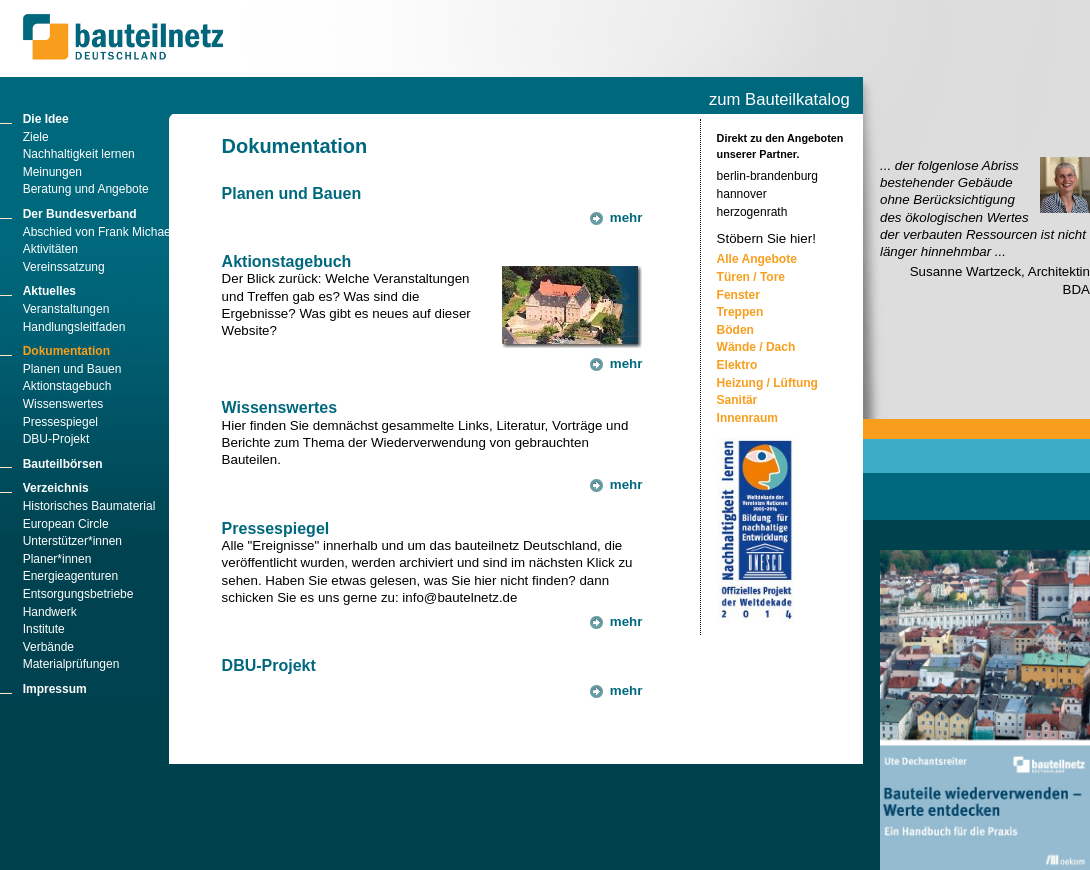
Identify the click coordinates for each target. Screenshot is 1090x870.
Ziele (36, 137)
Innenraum (747, 418)
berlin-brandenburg (767, 176)
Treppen (740, 312)
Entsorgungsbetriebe (78, 594)
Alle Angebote (757, 259)
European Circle (66, 524)
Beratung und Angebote (86, 189)
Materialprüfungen (71, 664)
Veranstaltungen (66, 309)
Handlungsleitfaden (74, 327)
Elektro (737, 365)
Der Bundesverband (80, 214)
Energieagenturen (70, 576)
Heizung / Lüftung (767, 383)
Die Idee (46, 119)
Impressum (55, 689)
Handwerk (50, 612)
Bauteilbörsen (63, 464)
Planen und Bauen (72, 369)
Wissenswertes (63, 404)
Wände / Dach (756, 347)
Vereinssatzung (64, 267)
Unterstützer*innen (72, 541)
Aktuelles (49, 291)
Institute (44, 629)
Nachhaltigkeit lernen (79, 154)
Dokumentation (66, 351)
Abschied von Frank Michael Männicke (125, 232)
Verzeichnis (56, 488)
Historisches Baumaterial (89, 506)
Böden (735, 330)
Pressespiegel (60, 422)
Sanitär (737, 400)
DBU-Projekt (56, 439)
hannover (742, 194)
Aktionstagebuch (67, 386)
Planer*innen (57, 559)
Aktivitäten (50, 249)
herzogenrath (752, 212)
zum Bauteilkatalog (779, 99)
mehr (626, 217)
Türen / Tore (751, 277)
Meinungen (52, 172)
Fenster (738, 295)
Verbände (48, 647)
